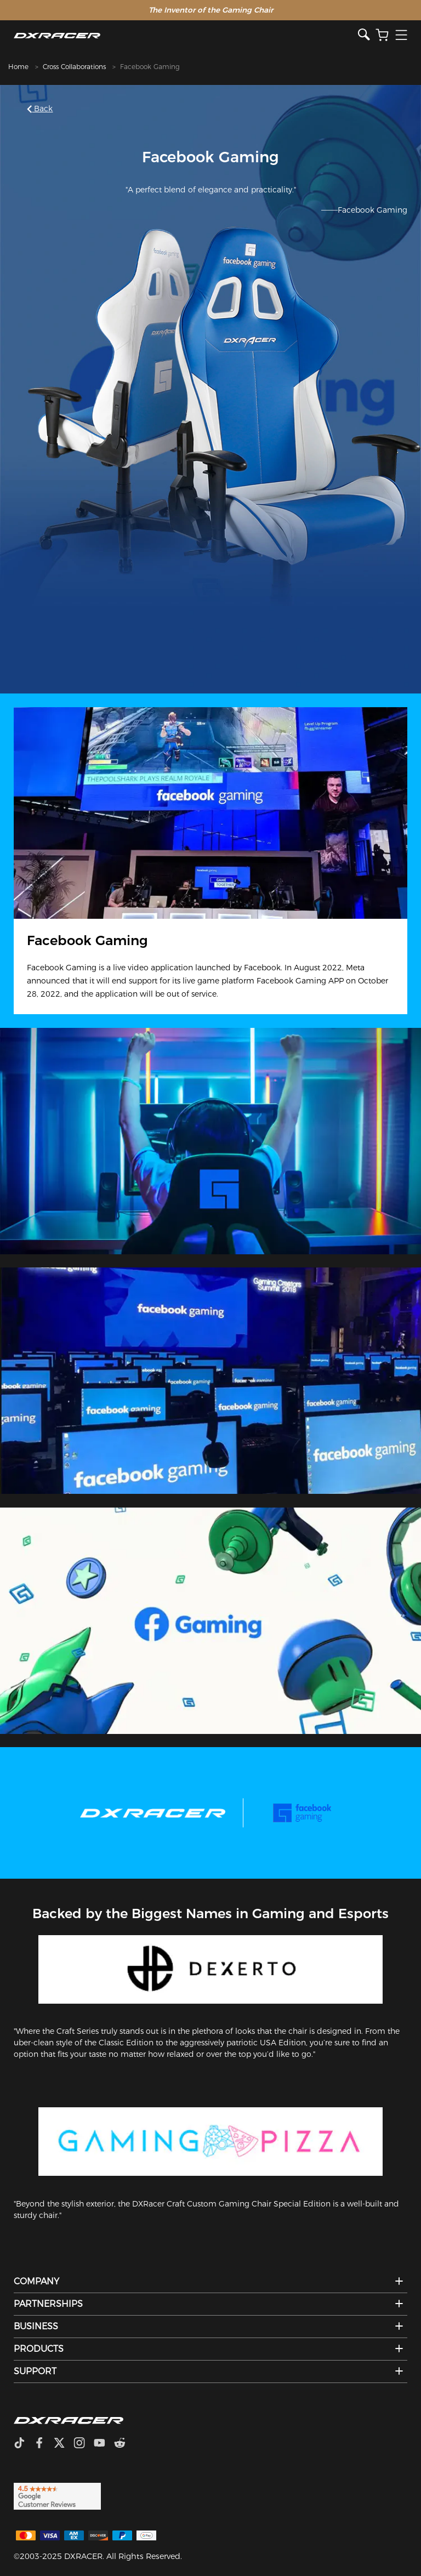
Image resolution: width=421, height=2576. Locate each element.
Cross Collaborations (74, 66)
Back (40, 108)
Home (18, 66)
